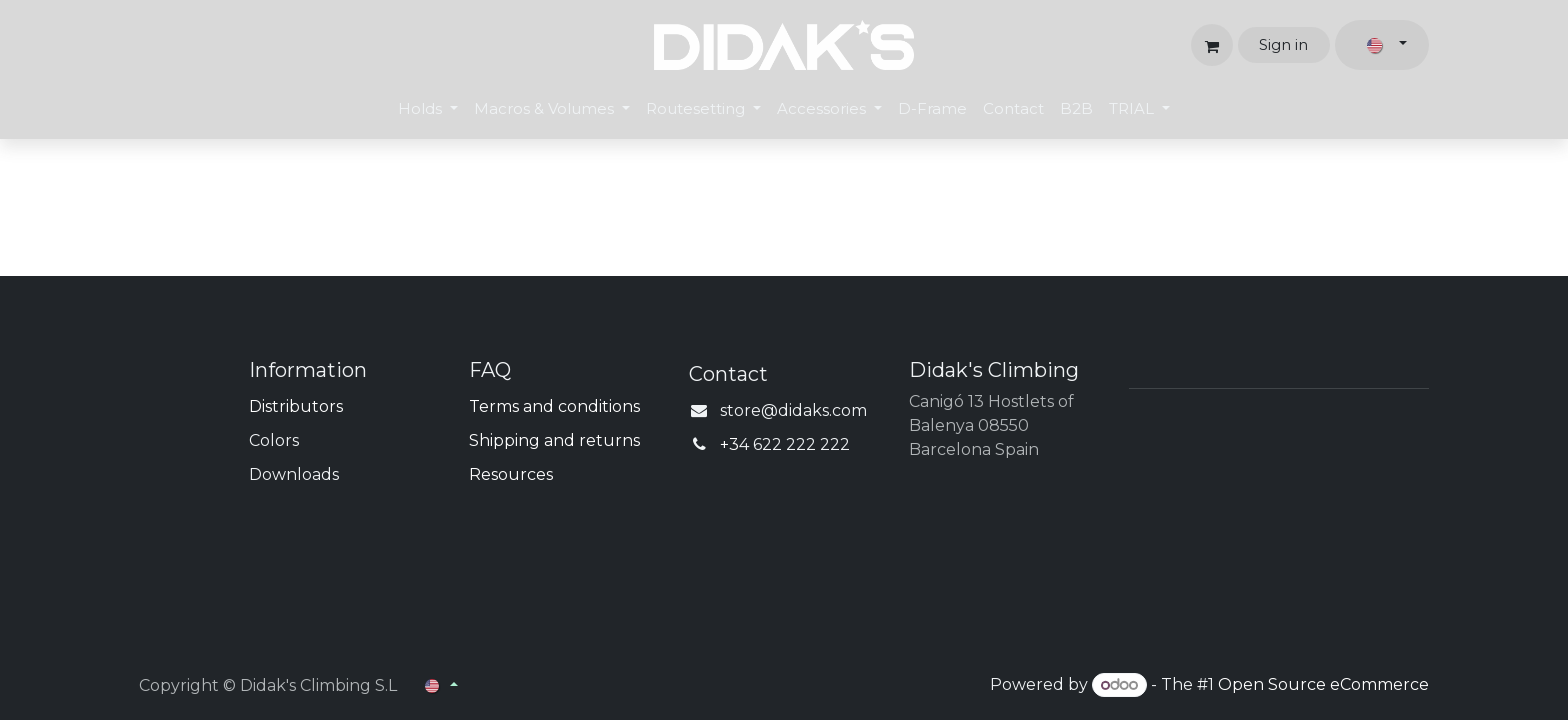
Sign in (1283, 44)
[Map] (1279, 511)
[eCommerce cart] (1212, 45)
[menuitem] (428, 109)
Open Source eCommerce (1323, 684)
